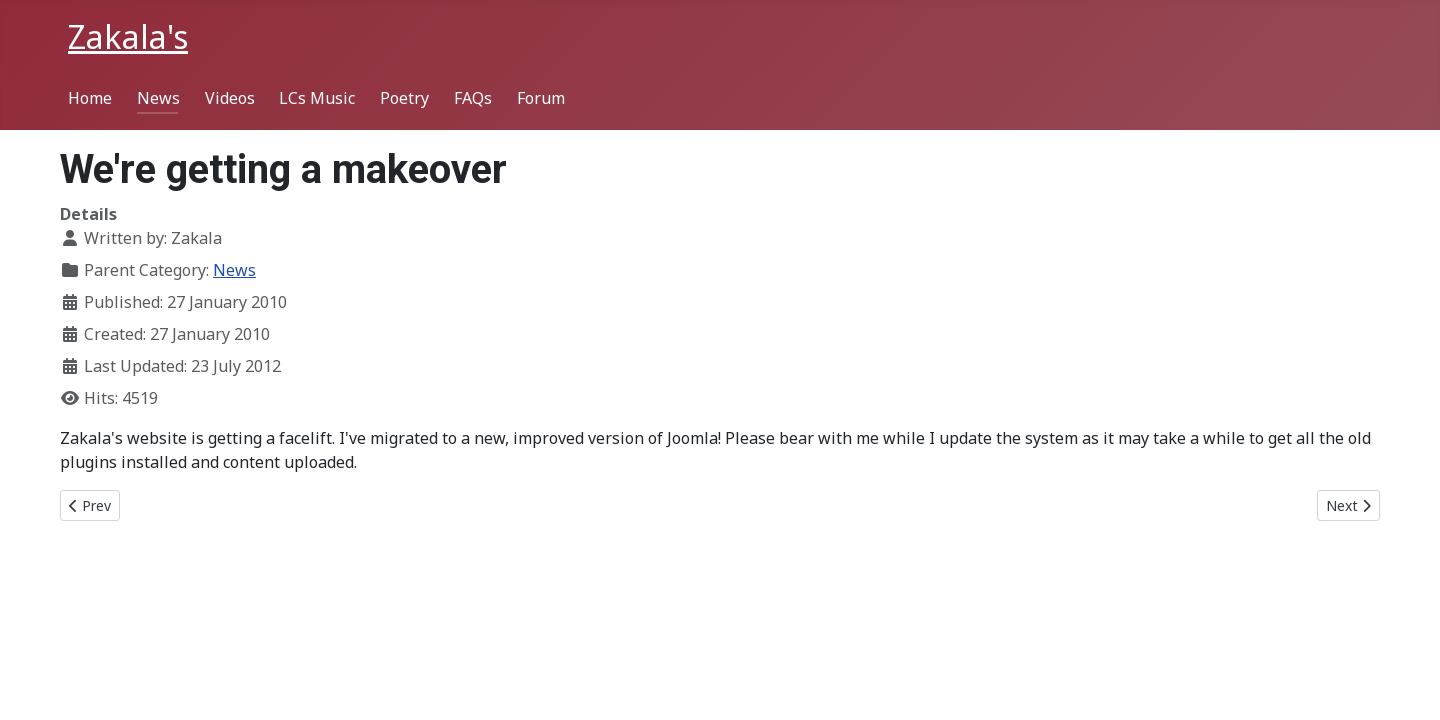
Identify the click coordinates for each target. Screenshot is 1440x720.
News (158, 98)
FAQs (473, 98)
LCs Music (317, 98)
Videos (230, 98)
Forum (541, 98)
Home (90, 98)
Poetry (404, 98)
